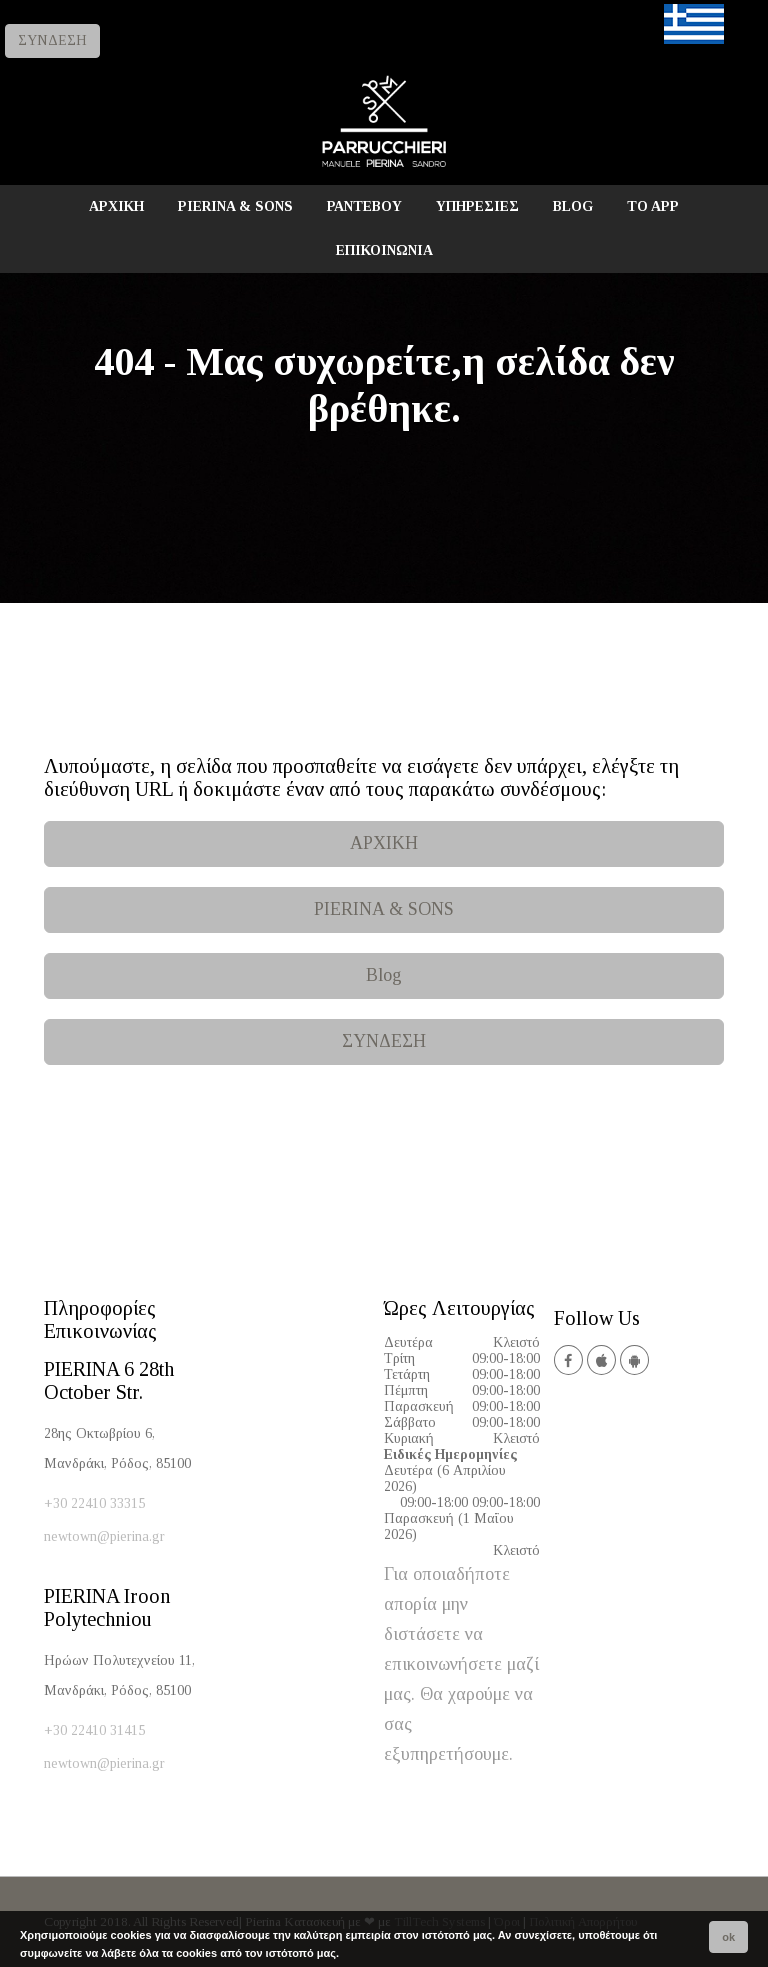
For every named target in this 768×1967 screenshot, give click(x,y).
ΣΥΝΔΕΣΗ (52, 40)
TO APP (653, 206)
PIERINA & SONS (235, 206)
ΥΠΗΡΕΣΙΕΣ (477, 206)
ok (728, 1937)
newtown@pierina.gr (104, 1536)
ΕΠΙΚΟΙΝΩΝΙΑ (384, 250)
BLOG (573, 206)
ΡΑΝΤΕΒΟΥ (364, 206)
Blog (384, 975)
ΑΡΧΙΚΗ (116, 206)
